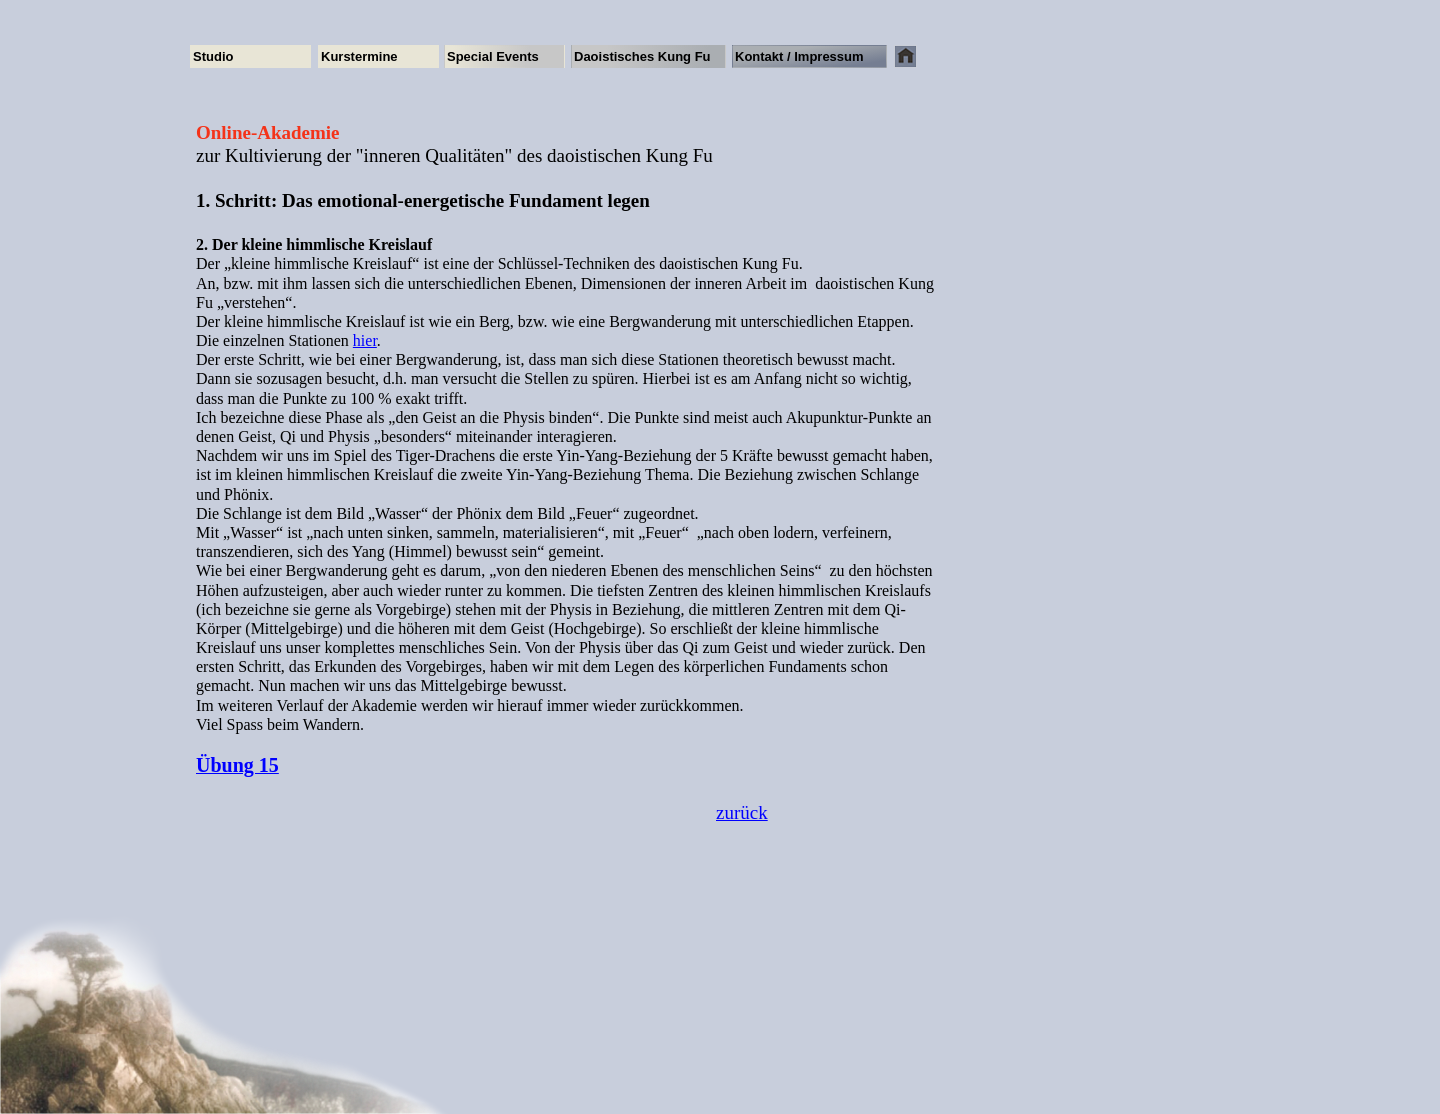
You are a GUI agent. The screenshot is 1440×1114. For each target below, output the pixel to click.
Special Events (493, 56)
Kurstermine (359, 56)
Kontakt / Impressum (799, 56)
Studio (213, 56)
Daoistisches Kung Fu (642, 56)
